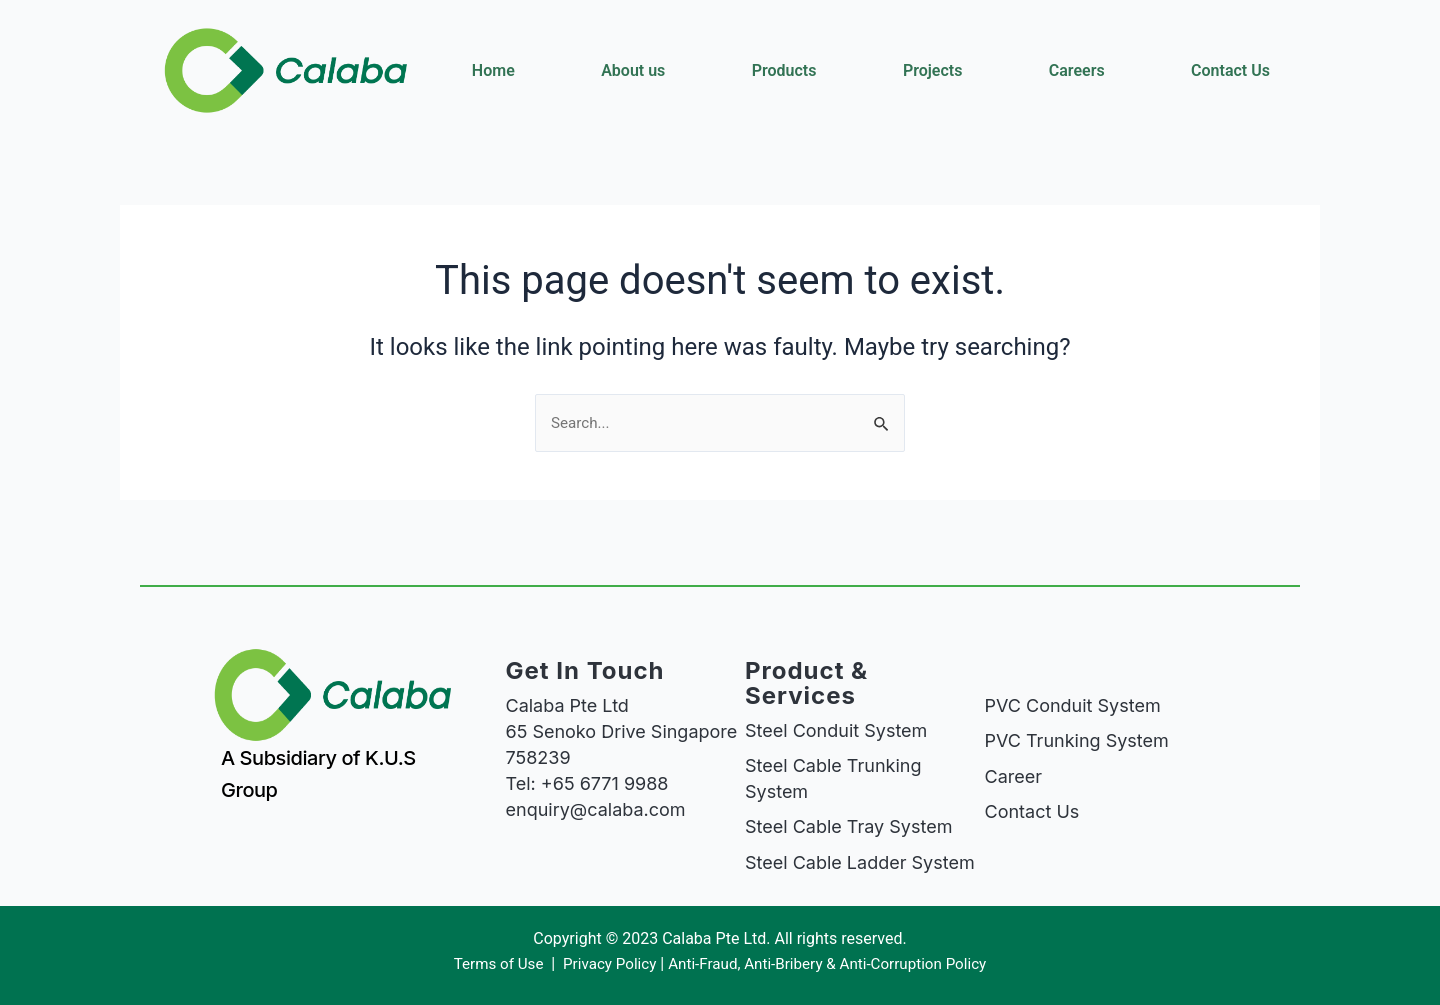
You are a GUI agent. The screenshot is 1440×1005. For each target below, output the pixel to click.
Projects (933, 70)
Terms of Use (489, 964)
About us (633, 70)
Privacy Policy (603, 964)
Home (493, 70)
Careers (1077, 70)
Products (784, 70)
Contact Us (1230, 70)
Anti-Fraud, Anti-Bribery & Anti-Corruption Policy (833, 964)
